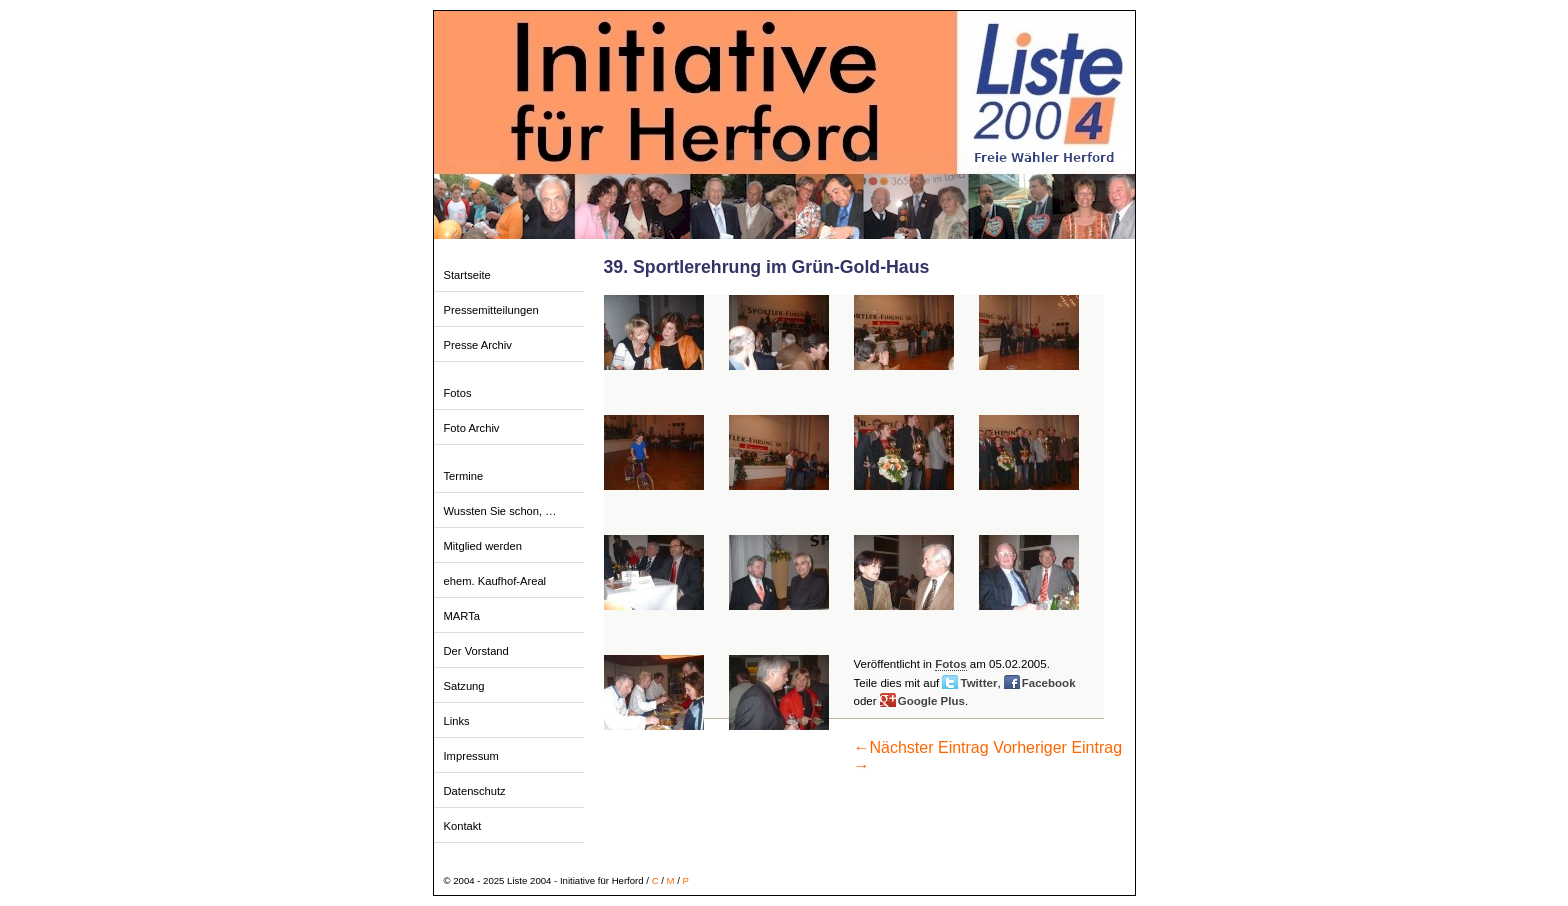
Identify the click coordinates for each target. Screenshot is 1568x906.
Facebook (1049, 683)
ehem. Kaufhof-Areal (495, 581)
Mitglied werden (483, 546)
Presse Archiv (478, 345)
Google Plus (931, 701)
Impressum (471, 756)
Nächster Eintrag (921, 747)
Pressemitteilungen (491, 310)
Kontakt (463, 826)
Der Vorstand (476, 651)
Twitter (978, 683)
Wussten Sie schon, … (500, 511)
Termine (464, 476)
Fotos (458, 393)
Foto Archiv (472, 428)
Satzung (464, 686)
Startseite (467, 275)
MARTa (462, 616)
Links (457, 721)
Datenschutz (475, 791)
